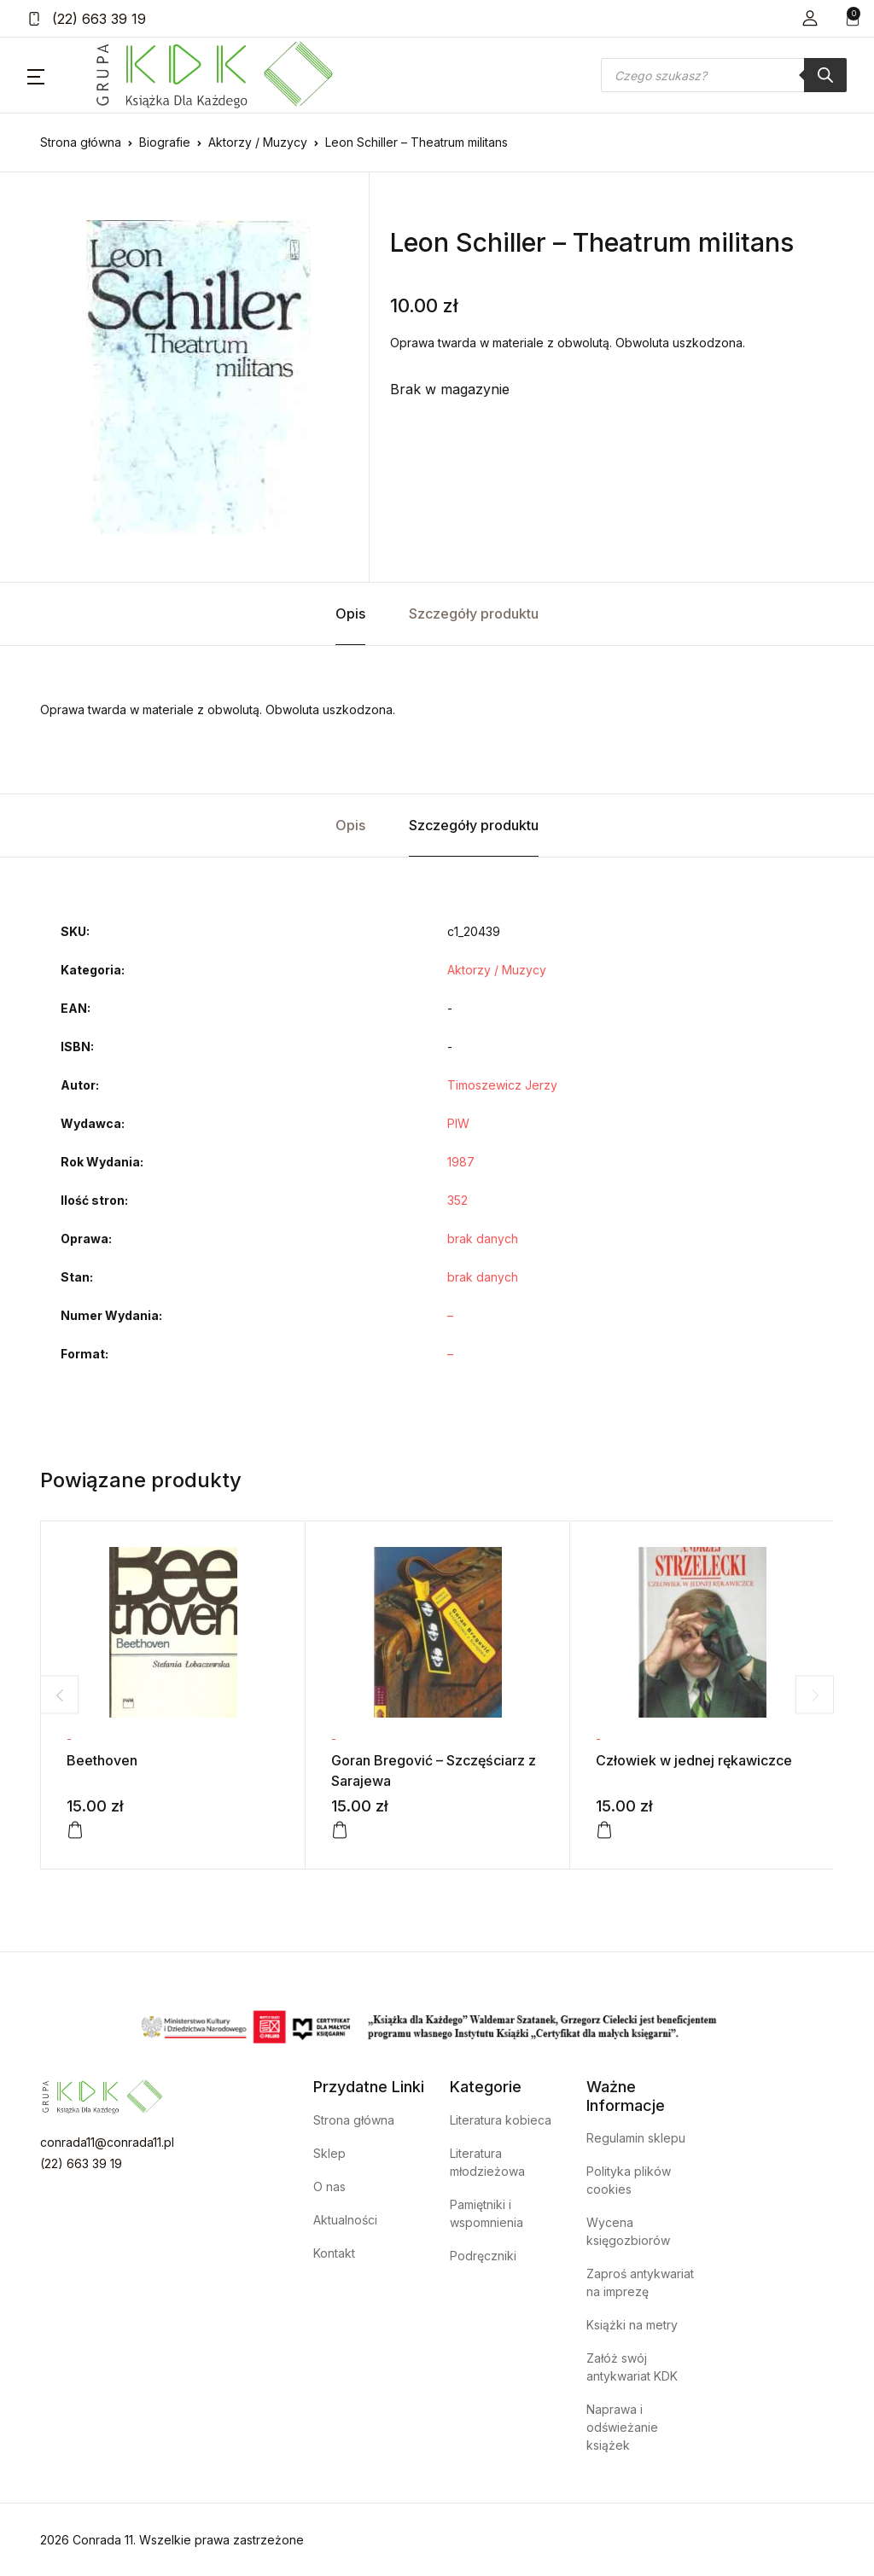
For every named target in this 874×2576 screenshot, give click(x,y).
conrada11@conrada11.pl (107, 2142)
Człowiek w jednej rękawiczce (694, 1760)
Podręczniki (483, 2255)
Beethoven (102, 1760)
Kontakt (334, 2253)
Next (814, 1695)
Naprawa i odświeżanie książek (622, 2427)
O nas (329, 2186)
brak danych (482, 1238)
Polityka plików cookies (628, 2180)
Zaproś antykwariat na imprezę (640, 2282)
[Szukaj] (825, 75)
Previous (59, 1695)
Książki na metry (632, 2324)
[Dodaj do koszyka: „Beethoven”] (75, 1830)
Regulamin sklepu (635, 2138)
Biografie (164, 142)
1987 (461, 1161)
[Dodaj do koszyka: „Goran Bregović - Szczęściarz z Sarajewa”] (339, 1830)
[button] (810, 18)
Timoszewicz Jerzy (502, 1085)
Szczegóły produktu (474, 613)
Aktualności (345, 2220)
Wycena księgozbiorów (628, 2231)
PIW (458, 1123)
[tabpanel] (198, 377)
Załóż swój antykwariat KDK (632, 2367)
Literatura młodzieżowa (487, 2162)
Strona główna (80, 142)
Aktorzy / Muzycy (257, 142)
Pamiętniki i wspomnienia (486, 2213)
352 (457, 1200)
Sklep (329, 2153)
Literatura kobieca (500, 2120)
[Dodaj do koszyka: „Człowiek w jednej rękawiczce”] (604, 1830)
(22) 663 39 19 (86, 18)
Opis (350, 613)
